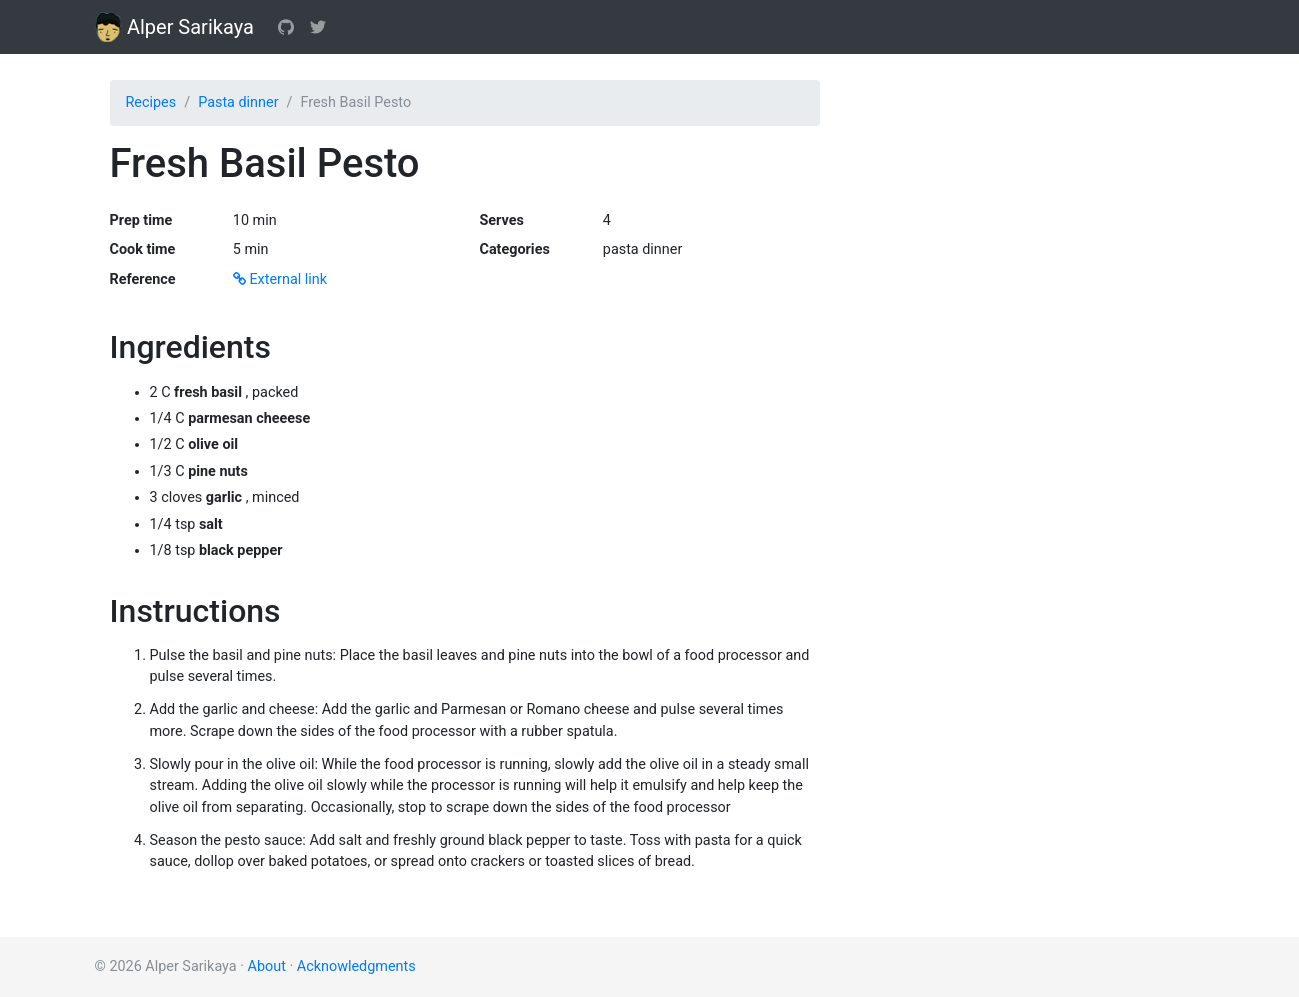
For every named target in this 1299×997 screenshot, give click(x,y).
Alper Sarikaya (174, 27)
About (267, 966)
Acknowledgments (356, 966)
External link (280, 279)
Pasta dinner (238, 102)
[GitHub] (286, 27)
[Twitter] (318, 27)
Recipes (151, 102)
